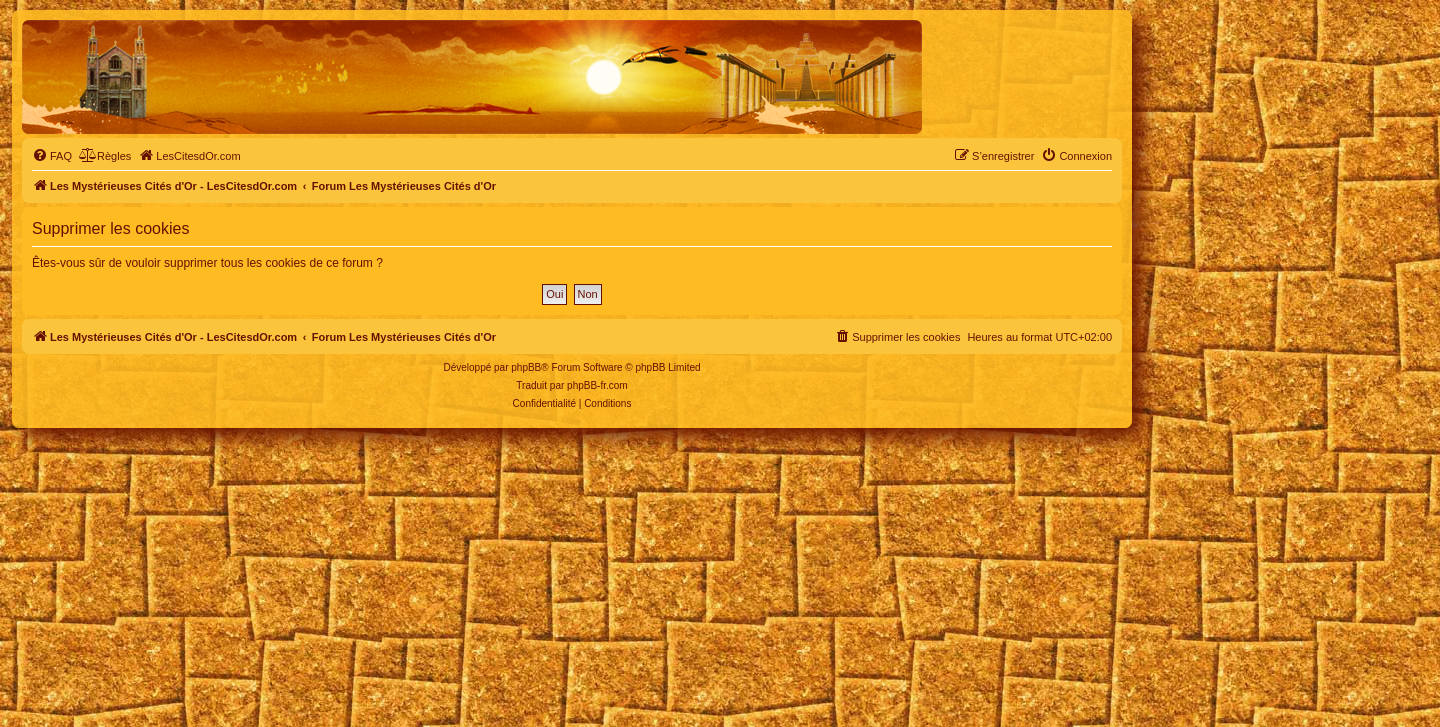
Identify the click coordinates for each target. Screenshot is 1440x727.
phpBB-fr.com (597, 385)
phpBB (526, 367)
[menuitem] (52, 156)
